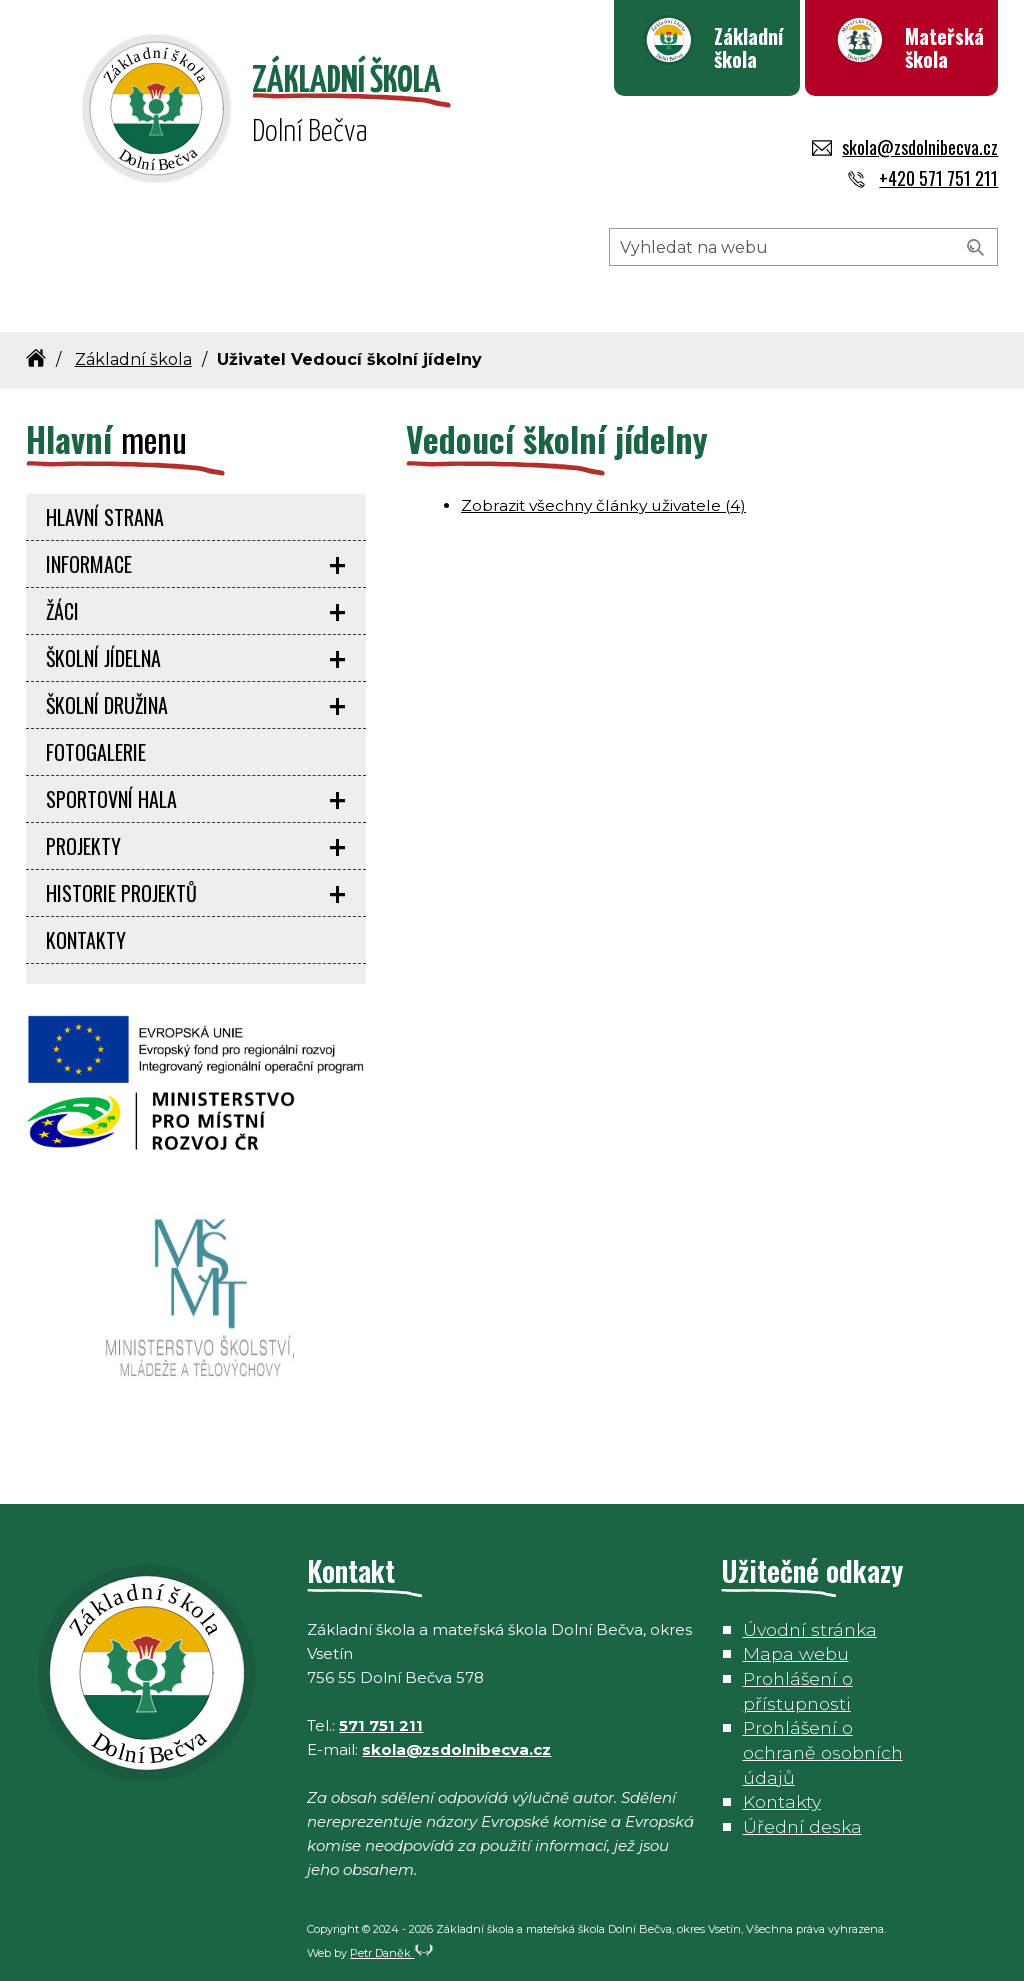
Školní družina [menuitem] (107, 705)
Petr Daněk (392, 1953)
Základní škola (748, 47)
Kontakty (782, 1801)
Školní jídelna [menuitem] (103, 658)
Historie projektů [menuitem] (121, 893)
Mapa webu (796, 1653)
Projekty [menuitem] (83, 846)
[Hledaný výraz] (803, 247)
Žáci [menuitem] (62, 611)
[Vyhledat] (976, 248)
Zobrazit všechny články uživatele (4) (603, 505)
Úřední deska (802, 1826)
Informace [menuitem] (89, 564)
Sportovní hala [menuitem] (111, 799)
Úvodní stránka (810, 1629)
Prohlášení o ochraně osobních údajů (823, 1752)
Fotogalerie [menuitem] (96, 752)
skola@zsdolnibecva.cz (905, 147)
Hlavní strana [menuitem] (105, 517)
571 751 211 (381, 1725)
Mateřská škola (944, 47)
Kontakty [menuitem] (86, 940)
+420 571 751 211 (921, 178)
